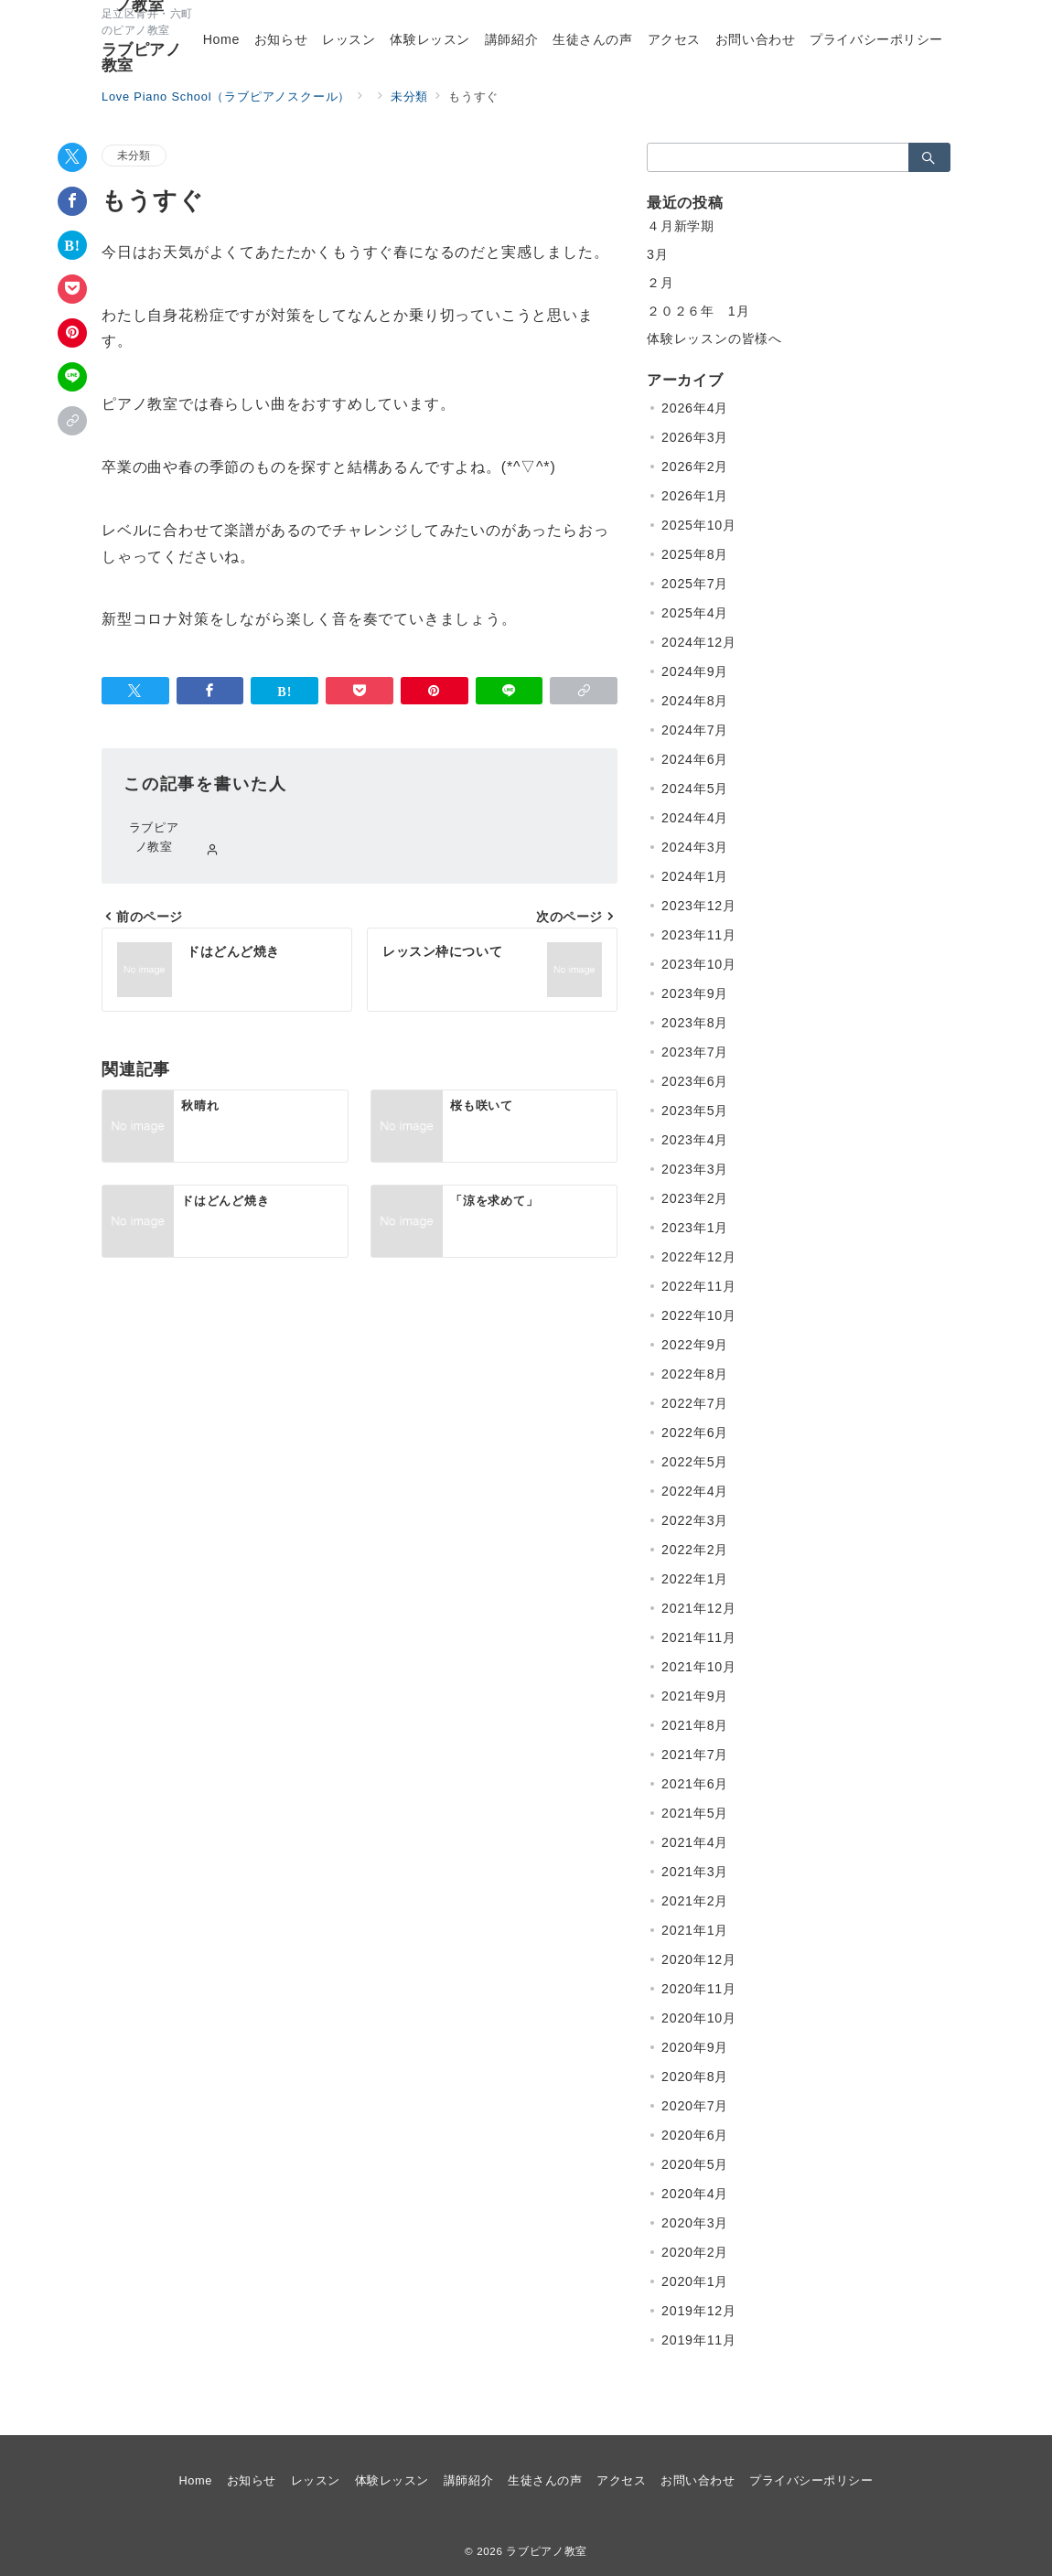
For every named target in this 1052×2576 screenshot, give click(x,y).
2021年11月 (698, 1637)
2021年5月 (694, 1813)
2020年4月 (694, 2193)
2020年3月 (694, 2223)
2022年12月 (698, 1257)
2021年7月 (694, 1754)
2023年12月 (698, 905)
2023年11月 (698, 935)
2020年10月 (698, 2018)
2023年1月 (694, 1227)
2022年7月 (694, 1403)
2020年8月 (694, 2076)
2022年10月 (698, 1315)
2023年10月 (698, 964)
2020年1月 (694, 2281)
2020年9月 (694, 2047)
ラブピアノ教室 (141, 57)
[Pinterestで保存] (72, 333)
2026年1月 (694, 495)
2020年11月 (698, 1988)
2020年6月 (694, 2135)
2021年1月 (694, 1930)
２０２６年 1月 (698, 311)
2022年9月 (694, 1344)
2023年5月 (694, 1110)
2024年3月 (694, 847)
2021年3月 (694, 1871)
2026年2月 (694, 466)
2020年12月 (698, 1959)
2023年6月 (694, 1081)
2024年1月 (694, 876)
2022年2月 (694, 1549)
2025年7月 (694, 583)
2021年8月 (694, 1725)
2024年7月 (694, 730)
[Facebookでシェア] (72, 201)
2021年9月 (694, 1696)
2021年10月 (698, 1666)
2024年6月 (694, 759)
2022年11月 (698, 1286)
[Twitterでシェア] (72, 157)
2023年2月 (694, 1198)
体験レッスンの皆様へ (714, 338)
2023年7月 (694, 1052)
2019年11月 (698, 2340)
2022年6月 (694, 1432)
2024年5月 (694, 788)
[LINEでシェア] (72, 377)
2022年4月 (694, 1491)
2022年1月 (694, 1579)
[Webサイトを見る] (213, 850)
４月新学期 (680, 226)
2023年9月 (694, 993)
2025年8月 (694, 554)
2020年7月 (694, 2105)
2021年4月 (694, 1842)
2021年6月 (694, 1783)
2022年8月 (694, 1374)
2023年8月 (694, 1022)
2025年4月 (694, 613)
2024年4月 (694, 817)
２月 (660, 282)
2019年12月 (698, 2310)
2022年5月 (694, 1461)
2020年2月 (694, 2252)
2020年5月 (694, 2164)
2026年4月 (694, 408)
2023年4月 (694, 1139)
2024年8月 (694, 700)
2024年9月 (694, 671)
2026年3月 (694, 437)
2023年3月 (694, 1169)
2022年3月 (694, 1520)
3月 (658, 254)
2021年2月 (694, 1901)
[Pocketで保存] (72, 289)
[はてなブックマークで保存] (72, 245)
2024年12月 (698, 642)
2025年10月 (698, 525)
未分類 (134, 155)
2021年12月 (698, 1608)
